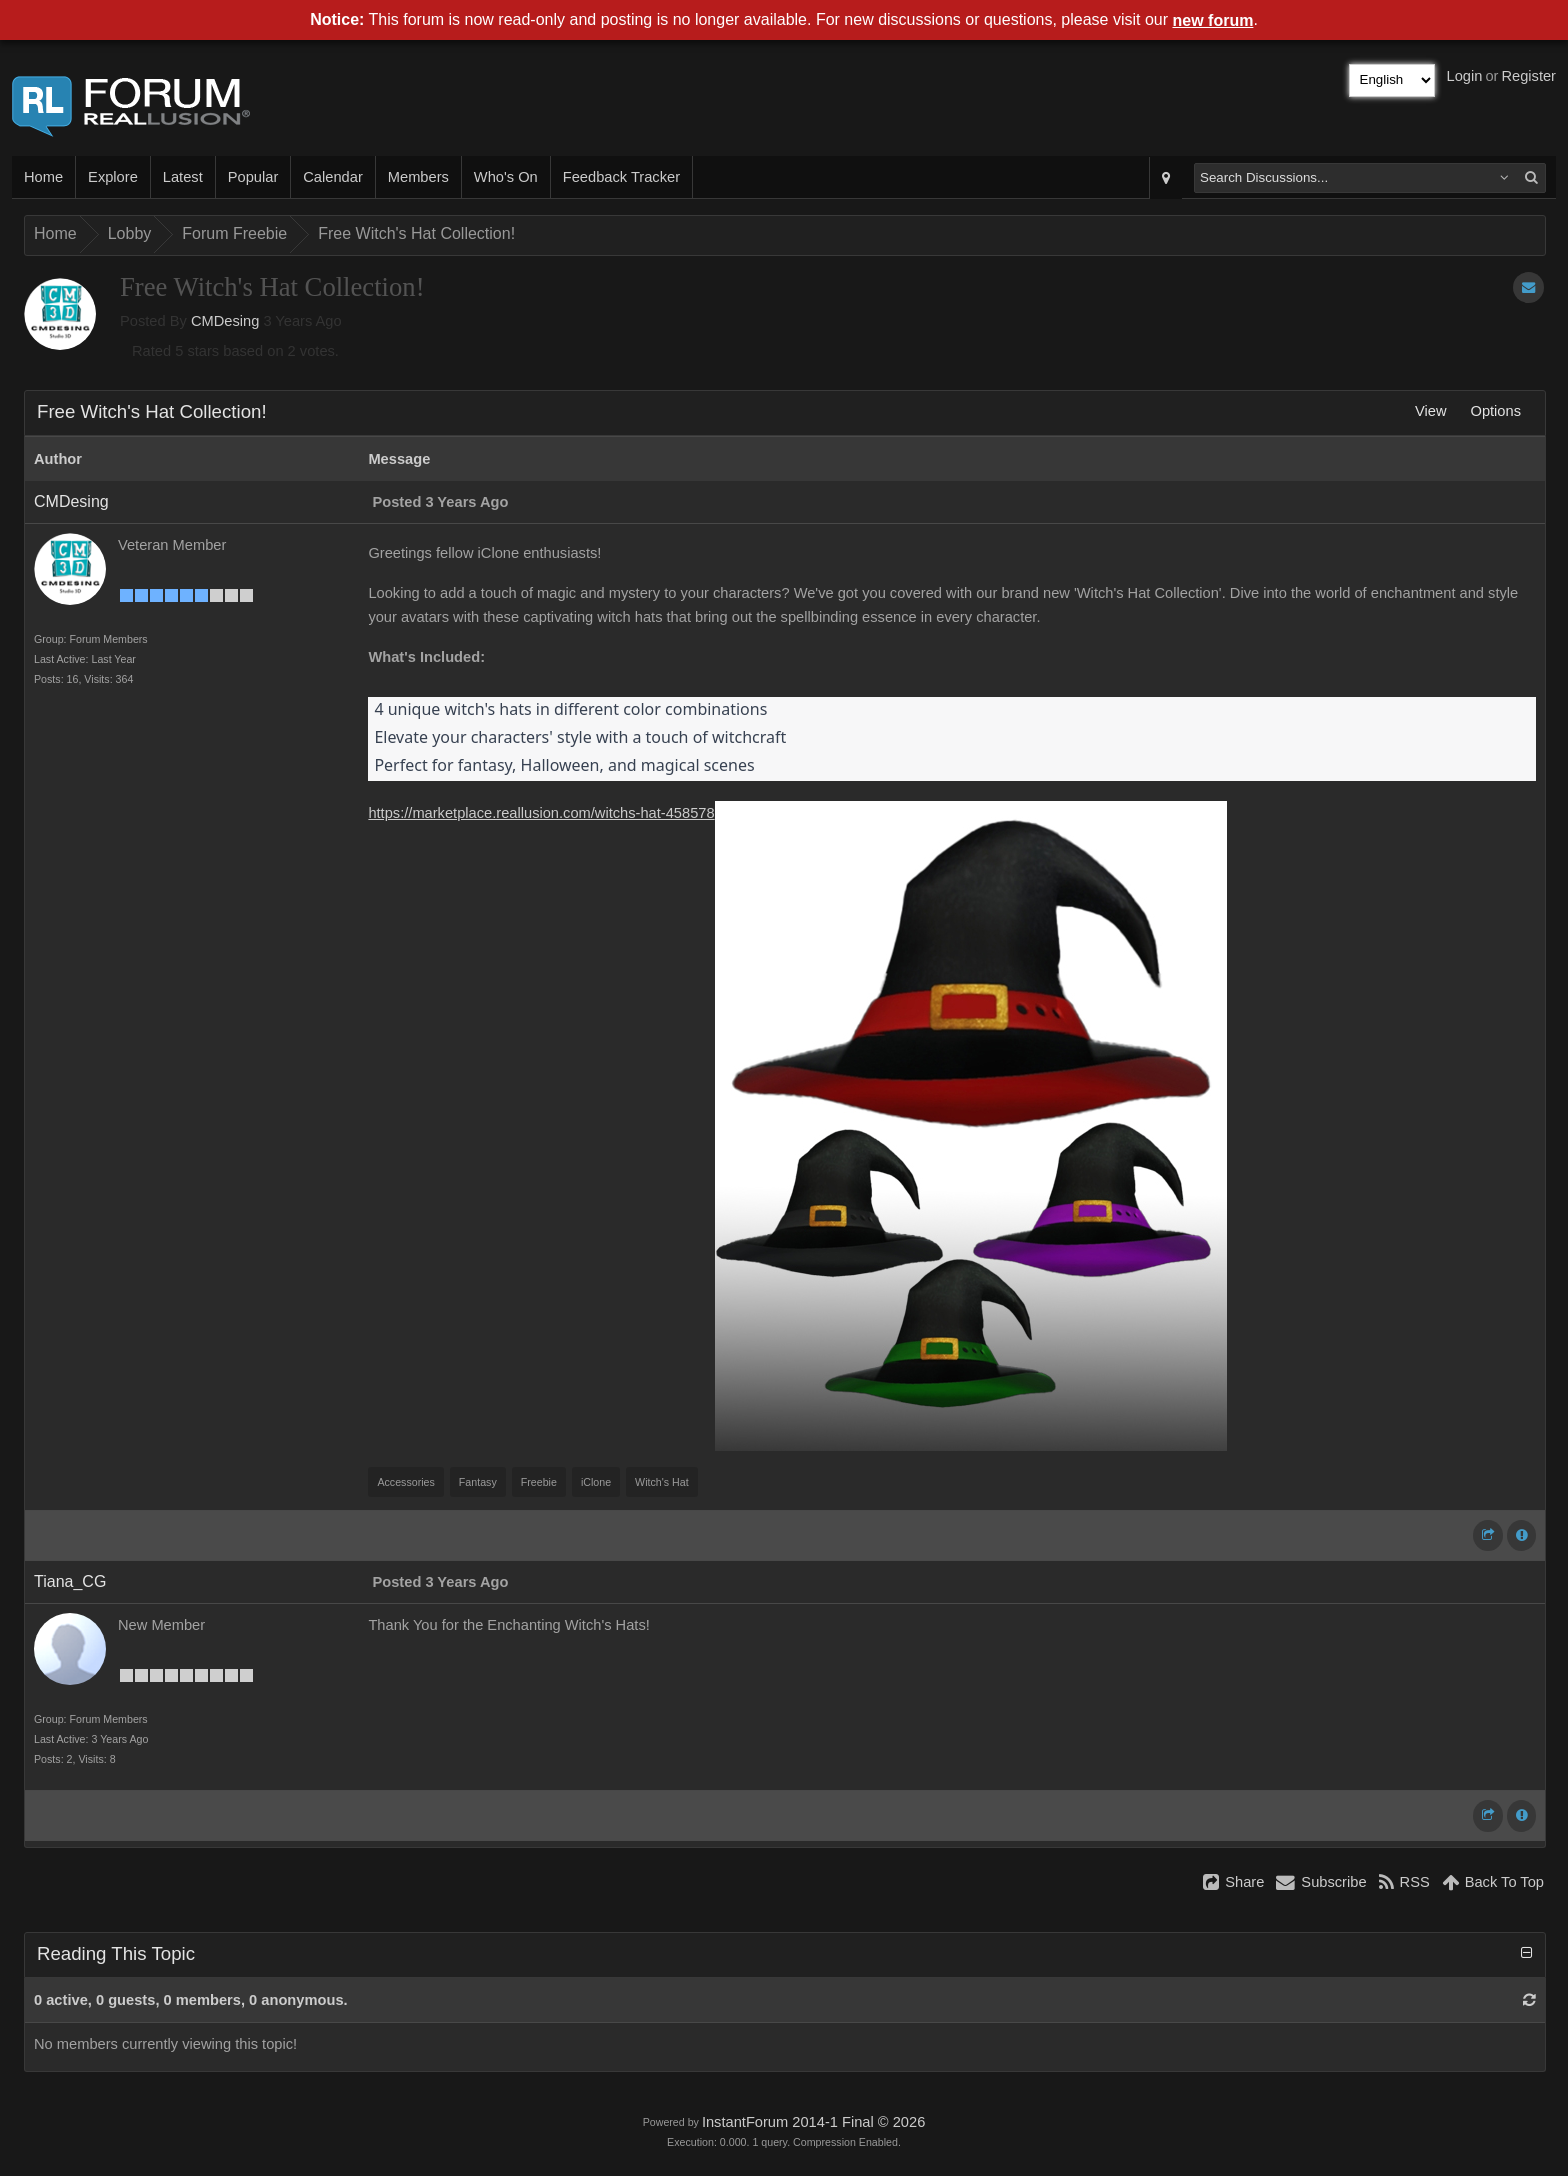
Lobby (130, 233)
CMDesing (225, 321)
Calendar (332, 177)
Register (1528, 76)
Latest (183, 177)
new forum (1213, 20)
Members (418, 177)
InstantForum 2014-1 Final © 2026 (813, 2122)
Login (1465, 76)
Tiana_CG (70, 1581)
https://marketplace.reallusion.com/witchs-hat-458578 (541, 813)
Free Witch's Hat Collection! (416, 233)
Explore (113, 177)
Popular (253, 177)
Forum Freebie (234, 233)
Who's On (506, 177)
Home (43, 177)
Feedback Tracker (621, 177)
